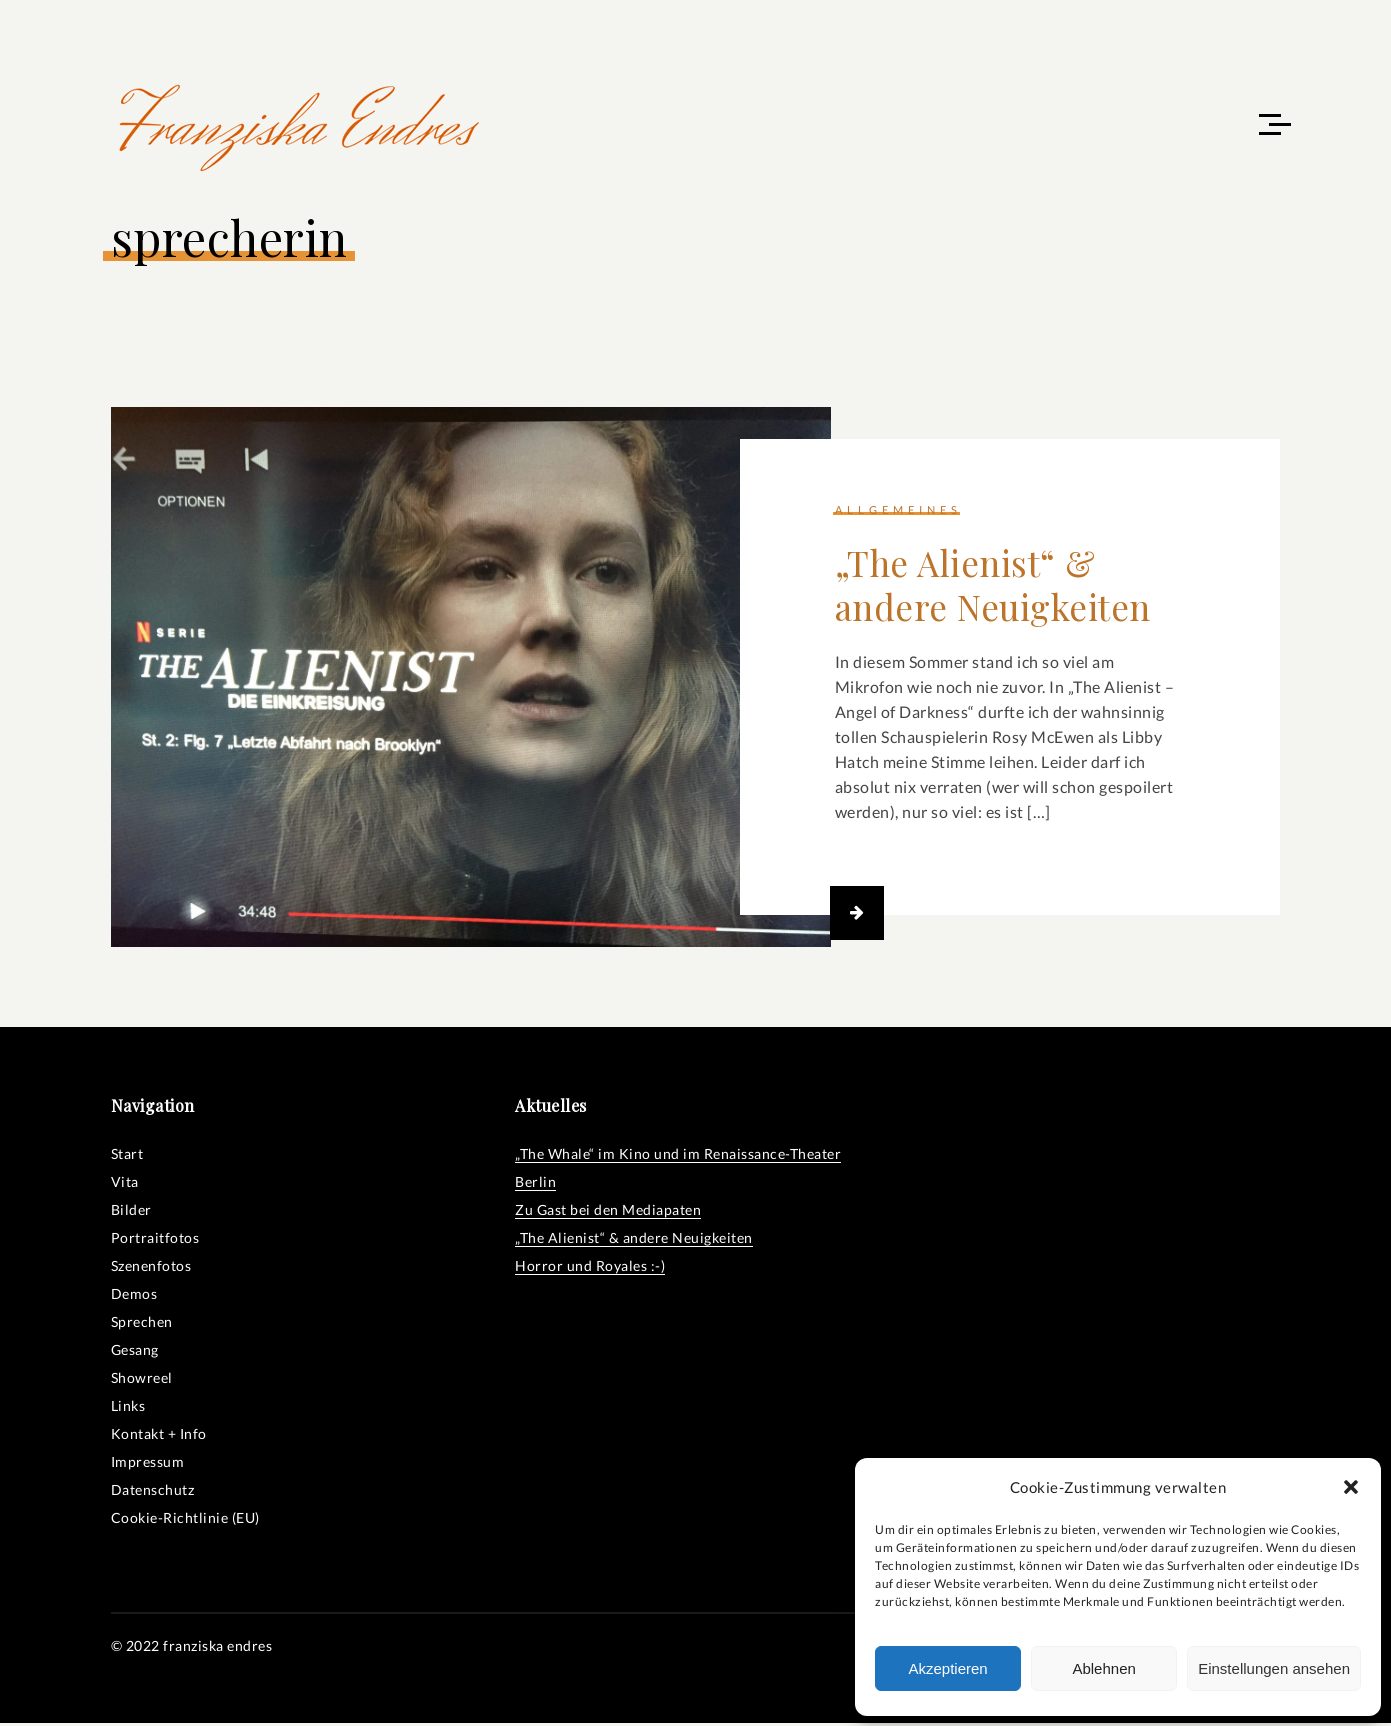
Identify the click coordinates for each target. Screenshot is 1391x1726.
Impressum (148, 1464)
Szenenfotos (151, 1268)
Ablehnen (1103, 1668)
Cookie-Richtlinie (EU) (185, 1520)
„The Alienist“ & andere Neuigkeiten (993, 587)
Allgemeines (898, 512)
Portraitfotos (155, 1240)
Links (128, 1408)
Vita (125, 1184)
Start (127, 1156)
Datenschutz (153, 1492)
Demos (134, 1296)
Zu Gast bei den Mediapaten (608, 1212)
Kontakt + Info (159, 1436)
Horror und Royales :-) (590, 1268)
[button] (1351, 1487)
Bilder (131, 1212)
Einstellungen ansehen (1274, 1668)
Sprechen (142, 1324)
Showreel (142, 1380)
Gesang (135, 1352)
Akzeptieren (947, 1668)
